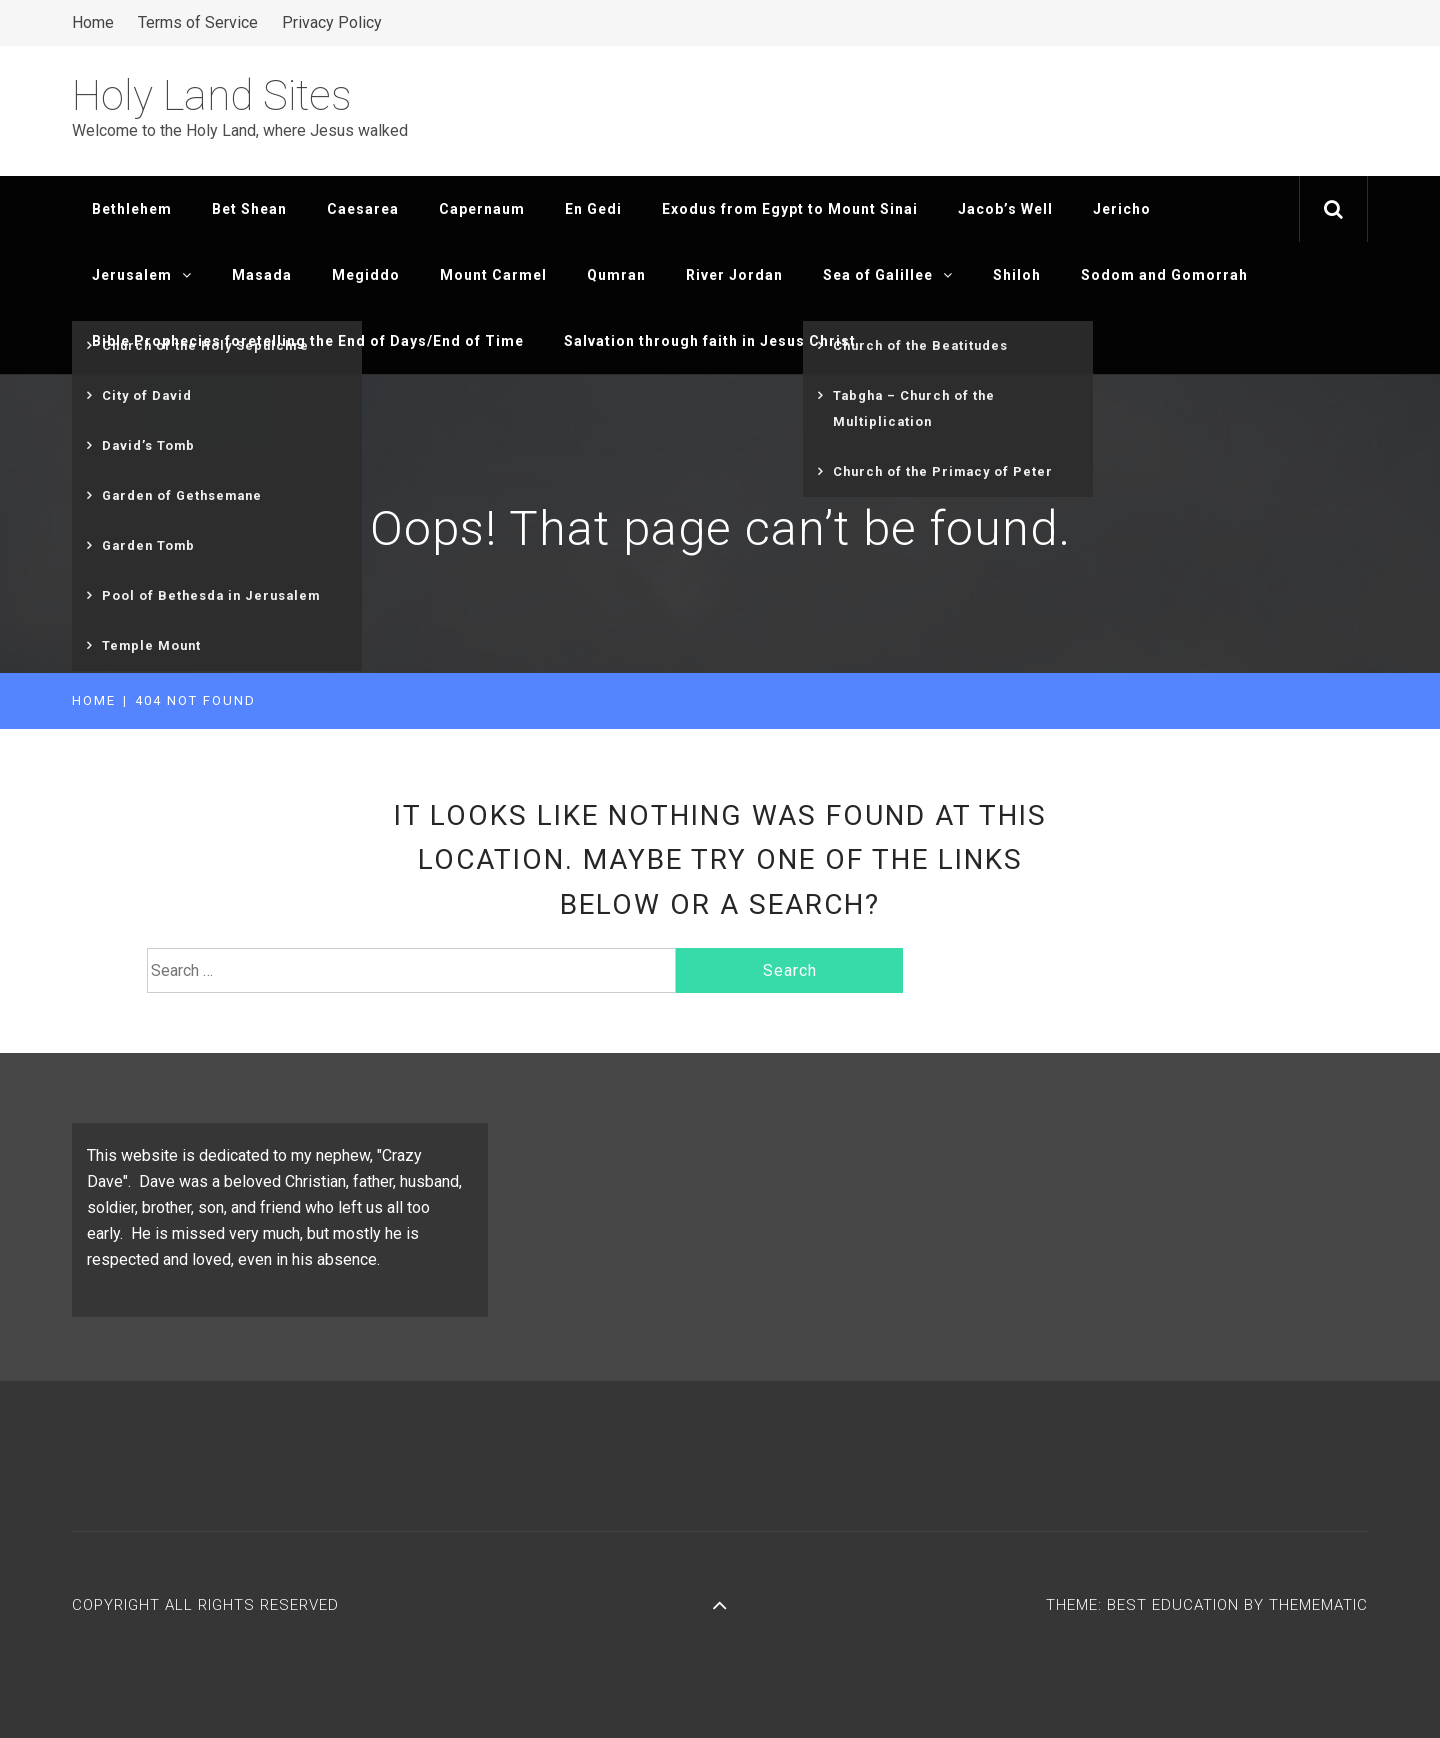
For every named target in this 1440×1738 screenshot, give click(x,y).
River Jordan (734, 275)
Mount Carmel (493, 275)
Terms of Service (198, 22)
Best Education (1175, 1605)
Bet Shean (249, 209)
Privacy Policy (332, 22)
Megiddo (366, 275)
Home (93, 22)
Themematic (1318, 1605)
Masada (262, 275)
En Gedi (593, 209)
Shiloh (1017, 275)
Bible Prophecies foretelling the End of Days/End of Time (308, 341)
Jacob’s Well (1005, 209)
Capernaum (482, 209)
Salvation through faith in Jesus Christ (710, 341)
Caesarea (363, 209)
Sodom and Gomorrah (1164, 275)
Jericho (1122, 209)
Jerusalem (142, 275)
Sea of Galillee (888, 275)
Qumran (616, 275)
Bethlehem (132, 209)
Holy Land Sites (212, 95)
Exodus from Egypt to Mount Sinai (790, 209)
